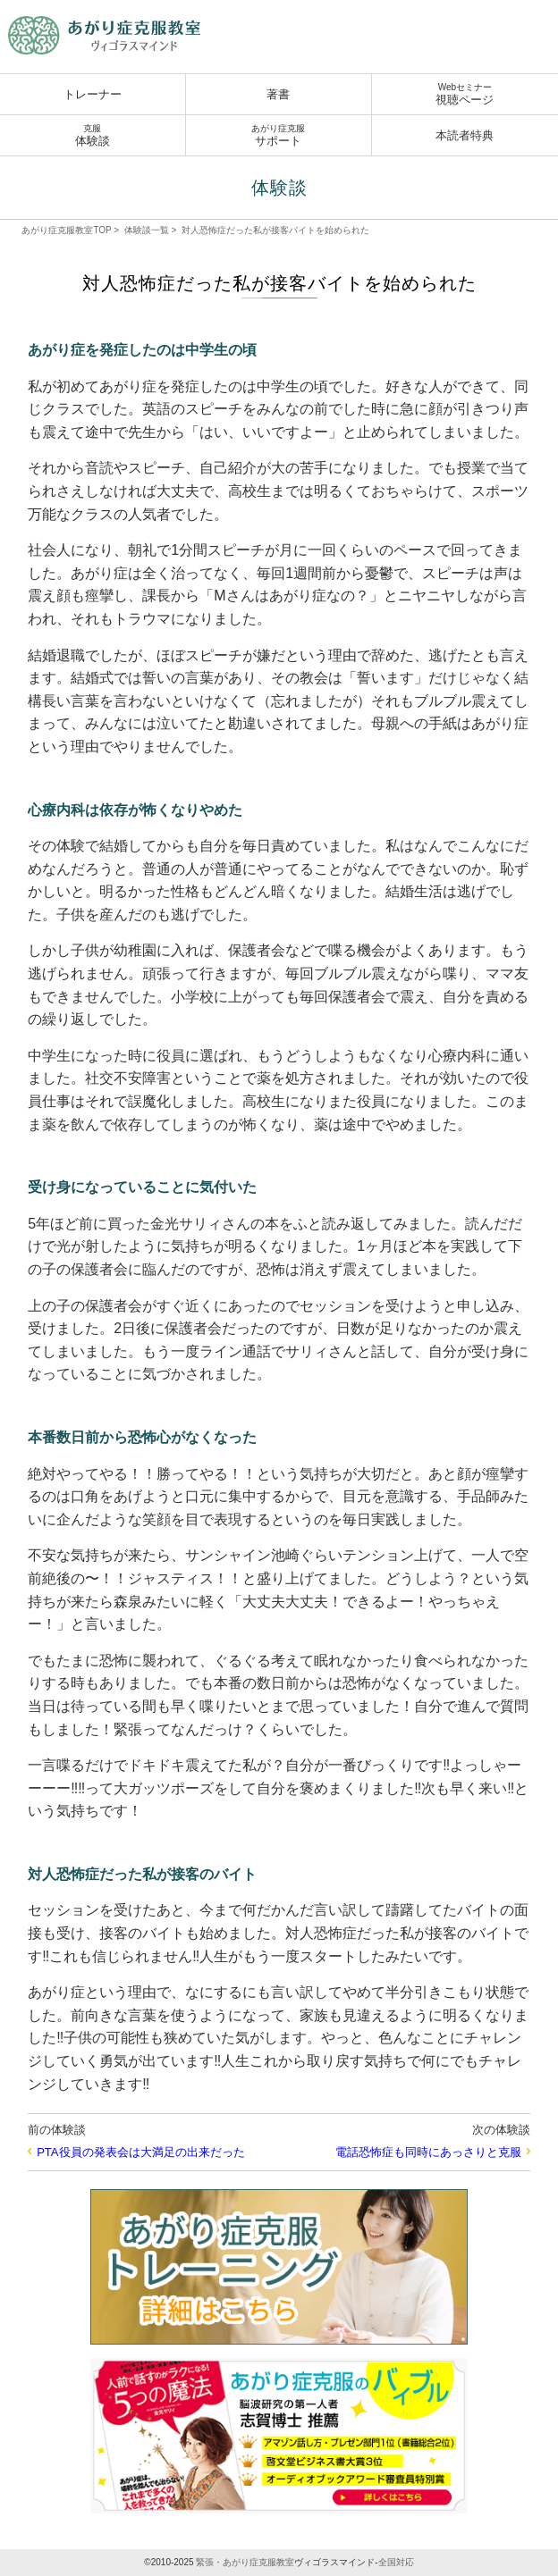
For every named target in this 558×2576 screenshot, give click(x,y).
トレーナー (92, 94)
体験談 (92, 135)
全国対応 (396, 2562)
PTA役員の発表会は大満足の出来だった (140, 2152)
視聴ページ (465, 94)
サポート (278, 135)
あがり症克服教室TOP (66, 230)
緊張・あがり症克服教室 (245, 2562)
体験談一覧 (146, 230)
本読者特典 (464, 135)
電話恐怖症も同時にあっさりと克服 (428, 2152)
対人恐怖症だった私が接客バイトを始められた (275, 230)
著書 (278, 94)
